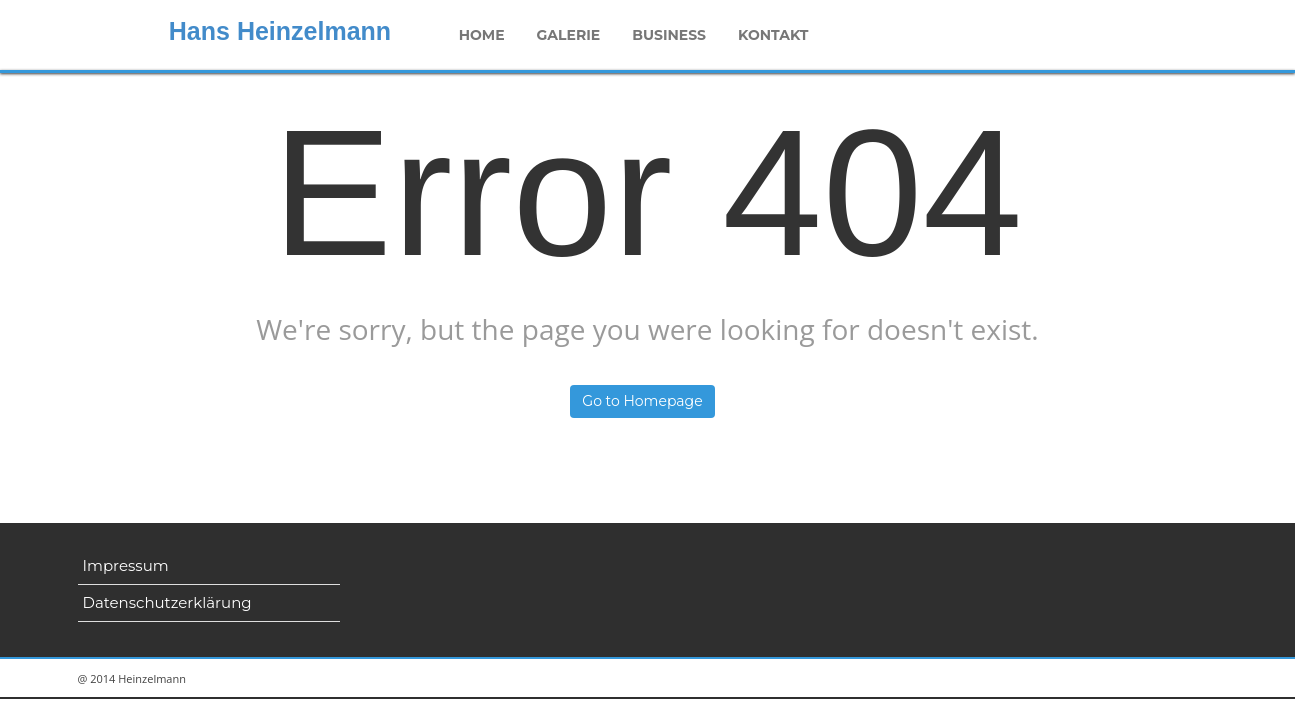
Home (482, 35)
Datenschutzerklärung (167, 602)
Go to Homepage (642, 401)
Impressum (126, 565)
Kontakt (773, 35)
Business (669, 35)
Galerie (569, 35)
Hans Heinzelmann (280, 31)
